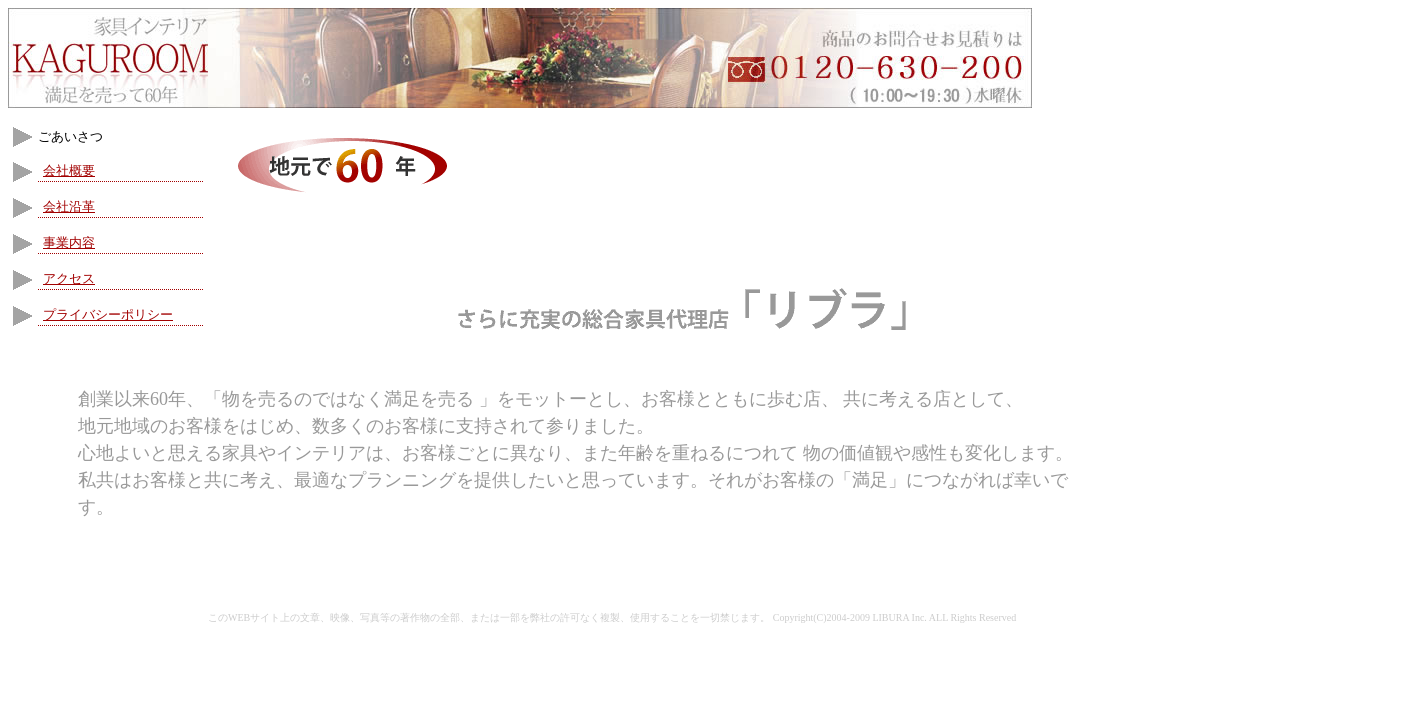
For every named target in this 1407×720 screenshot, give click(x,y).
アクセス (69, 278)
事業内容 (69, 242)
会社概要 (69, 170)
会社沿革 (69, 206)
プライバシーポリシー (108, 314)
